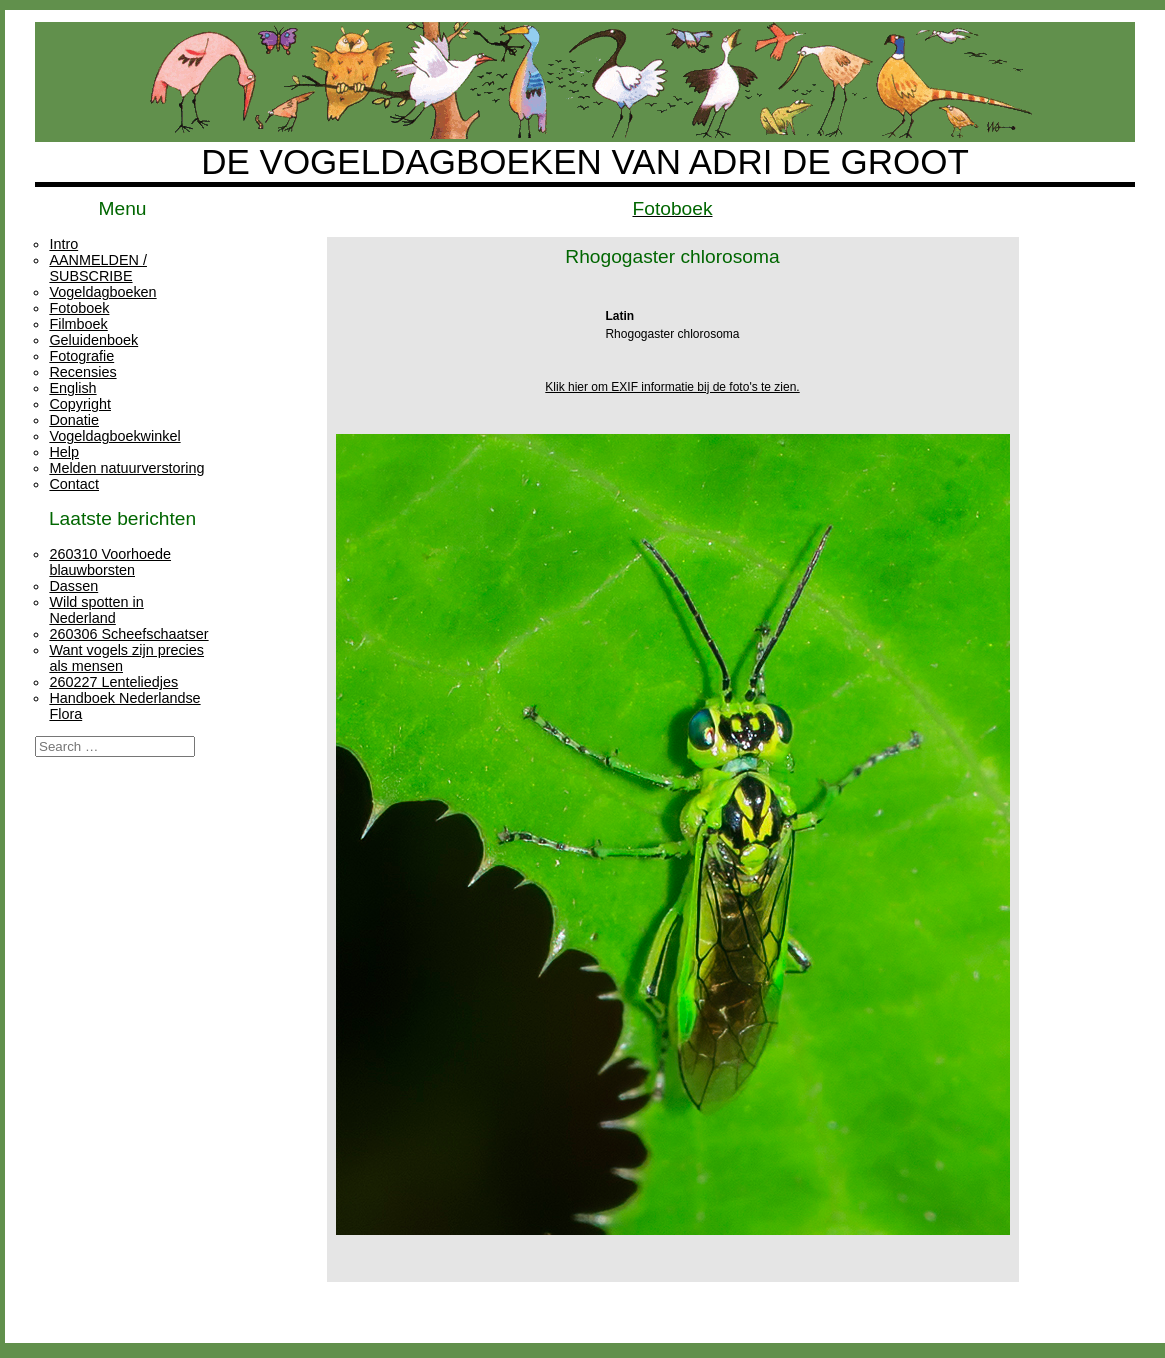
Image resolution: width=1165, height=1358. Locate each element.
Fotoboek (79, 308)
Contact (74, 484)
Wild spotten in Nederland (96, 610)
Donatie (74, 420)
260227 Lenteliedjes (113, 682)
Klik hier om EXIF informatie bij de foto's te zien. (672, 387)
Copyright (80, 404)
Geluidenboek (93, 340)
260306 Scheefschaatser (128, 634)
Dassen (73, 586)
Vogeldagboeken (102, 292)
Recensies (82, 372)
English (72, 388)
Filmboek (78, 324)
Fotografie (81, 356)
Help (64, 452)
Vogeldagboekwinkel (114, 436)
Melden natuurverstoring (126, 468)
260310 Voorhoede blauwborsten (110, 562)
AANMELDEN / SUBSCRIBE (98, 268)
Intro (63, 244)
